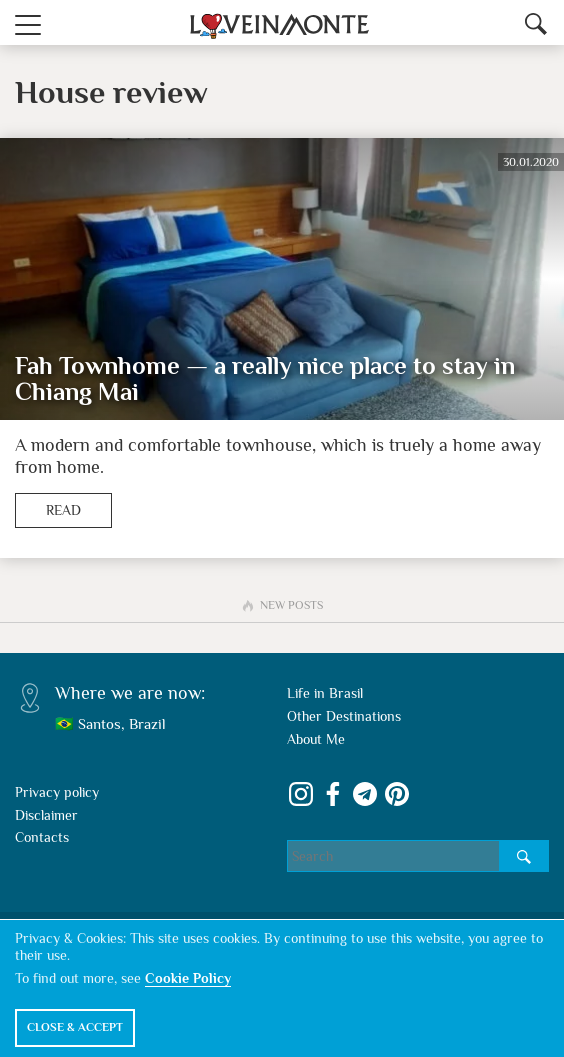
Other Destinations (344, 716)
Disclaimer (46, 815)
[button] (28, 22)
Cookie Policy (188, 978)
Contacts (42, 837)
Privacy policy (57, 792)
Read (63, 510)
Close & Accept (75, 1027)
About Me (316, 739)
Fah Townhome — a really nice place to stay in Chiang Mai (265, 379)
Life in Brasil (325, 693)
